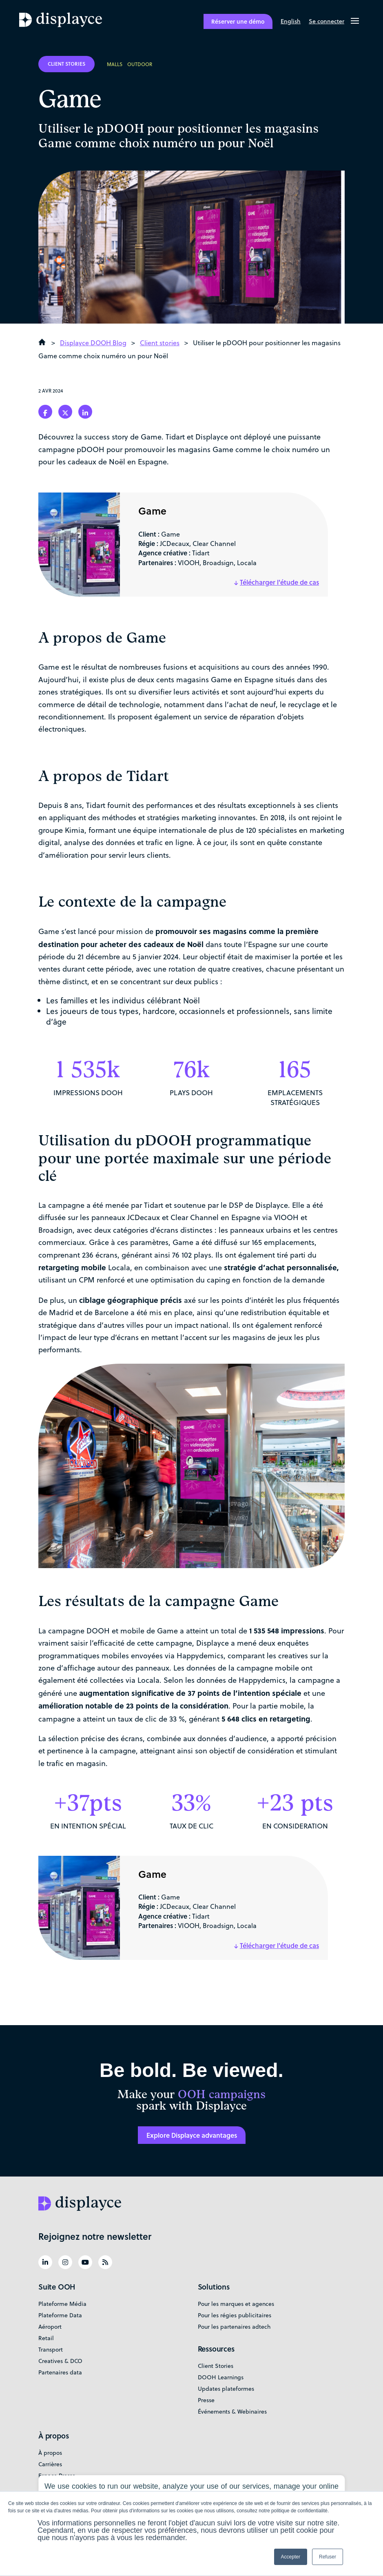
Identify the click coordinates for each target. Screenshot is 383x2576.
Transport (50, 2349)
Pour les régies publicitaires (234, 2315)
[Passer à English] (291, 22)
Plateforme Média (62, 2304)
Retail (46, 2338)
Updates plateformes (226, 2389)
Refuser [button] (327, 2557)
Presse (206, 2400)
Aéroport (50, 2327)
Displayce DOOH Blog (93, 342)
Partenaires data (60, 2372)
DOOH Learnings (221, 2377)
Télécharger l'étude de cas (279, 582)
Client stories (159, 342)
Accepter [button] (290, 2557)
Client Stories (215, 2366)
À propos (50, 2453)
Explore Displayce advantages (191, 2135)
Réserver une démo (238, 21)
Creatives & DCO (60, 2361)
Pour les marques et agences (236, 2304)
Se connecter (326, 21)
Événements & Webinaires (232, 2411)
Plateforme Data (60, 2315)
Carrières (50, 2464)
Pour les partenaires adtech (234, 2327)
